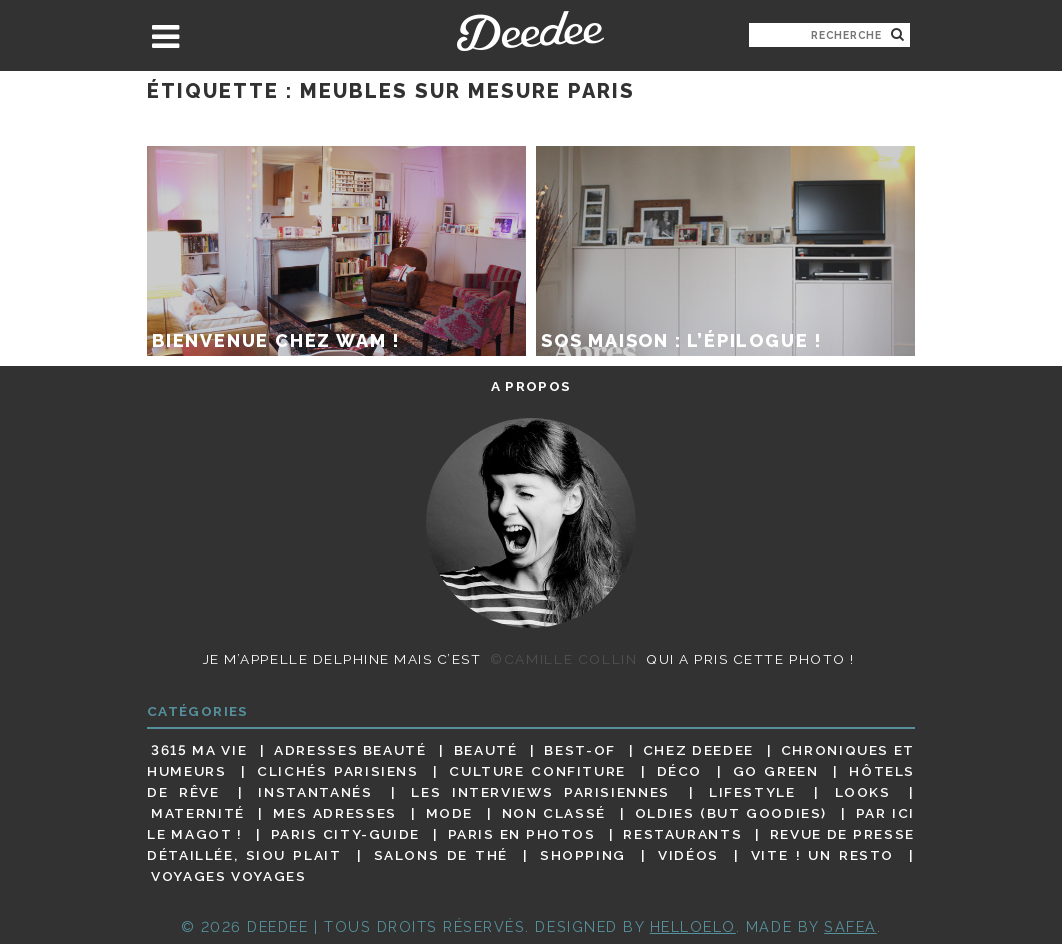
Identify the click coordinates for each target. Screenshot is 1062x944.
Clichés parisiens (338, 771)
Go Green (776, 771)
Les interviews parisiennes (540, 792)
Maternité (198, 813)
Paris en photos (522, 834)
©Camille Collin (563, 659)
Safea (850, 926)
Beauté (486, 750)
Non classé (554, 813)
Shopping (583, 855)
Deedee (530, 31)
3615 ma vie (199, 750)
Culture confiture (537, 771)
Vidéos (688, 855)
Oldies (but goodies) (731, 813)
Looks (863, 792)
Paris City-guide (345, 834)
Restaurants (682, 834)
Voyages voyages (228, 877)
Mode (450, 813)
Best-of (579, 750)
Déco (680, 771)
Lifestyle (752, 792)
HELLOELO (693, 926)
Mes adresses (335, 813)
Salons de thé (441, 855)
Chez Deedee (698, 750)
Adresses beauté (350, 750)
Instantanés (315, 792)
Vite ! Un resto (822, 855)
